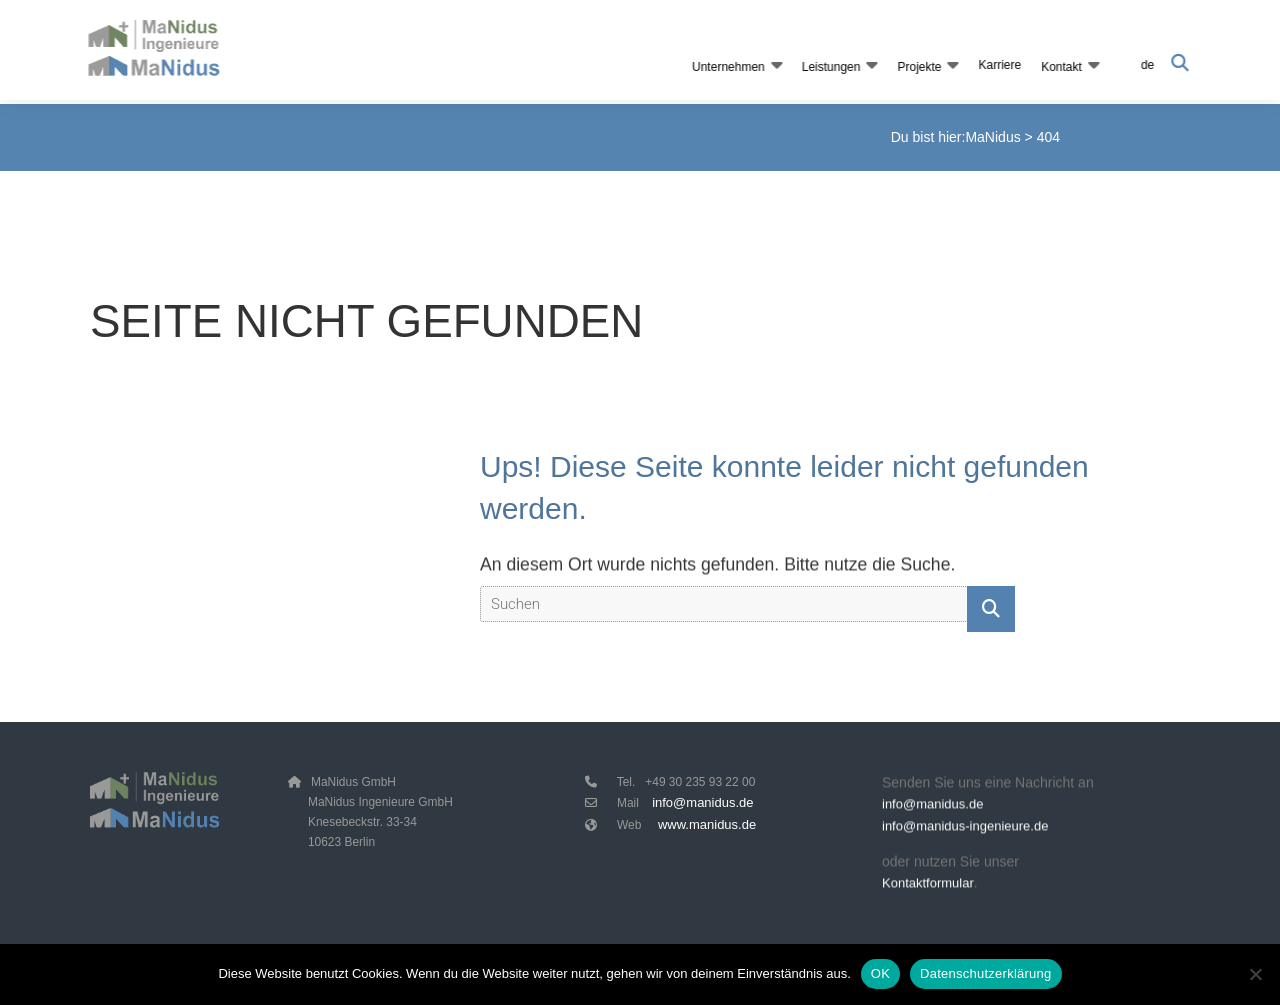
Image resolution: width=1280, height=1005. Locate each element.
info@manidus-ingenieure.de (965, 830)
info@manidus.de (702, 802)
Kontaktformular (928, 886)
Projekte (917, 67)
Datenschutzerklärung (985, 973)
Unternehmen (726, 67)
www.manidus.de (707, 824)
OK (880, 973)
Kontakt (1059, 67)
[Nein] (1255, 974)
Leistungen (829, 67)
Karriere (997, 65)
